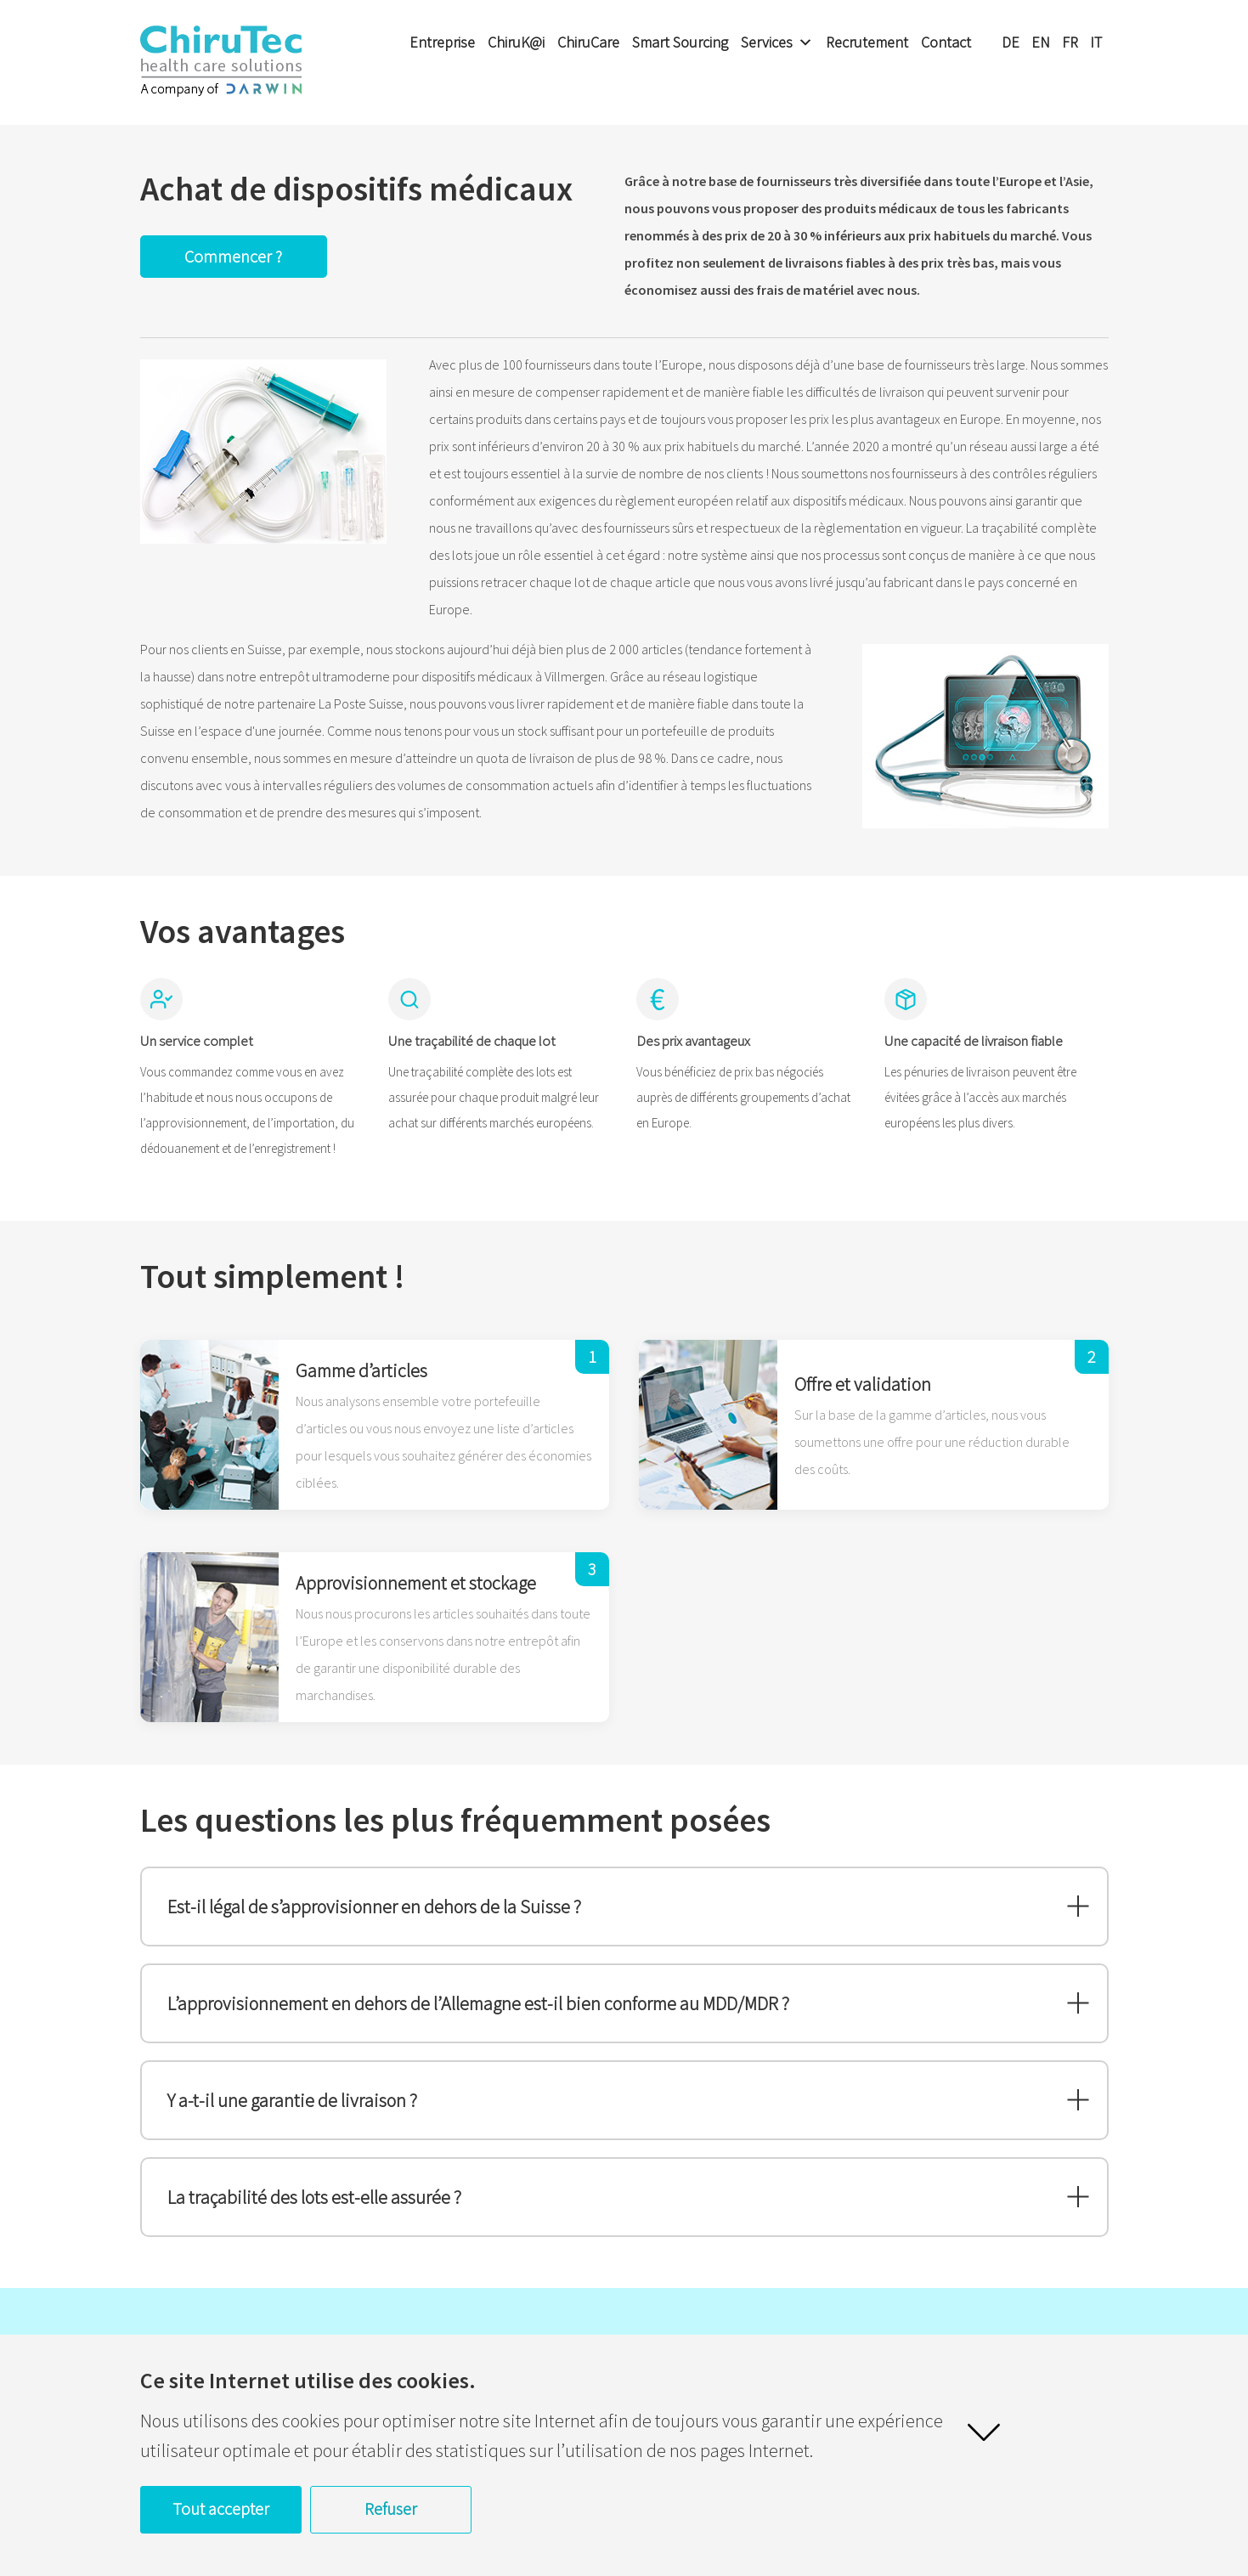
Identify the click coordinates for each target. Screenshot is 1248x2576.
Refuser (390, 2508)
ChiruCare (588, 42)
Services (777, 42)
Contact (946, 42)
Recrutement (867, 42)
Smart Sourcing (680, 42)
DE (1010, 42)
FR (1070, 42)
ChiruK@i (516, 42)
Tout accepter (220, 2508)
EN (1040, 42)
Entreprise (442, 42)
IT (1096, 42)
